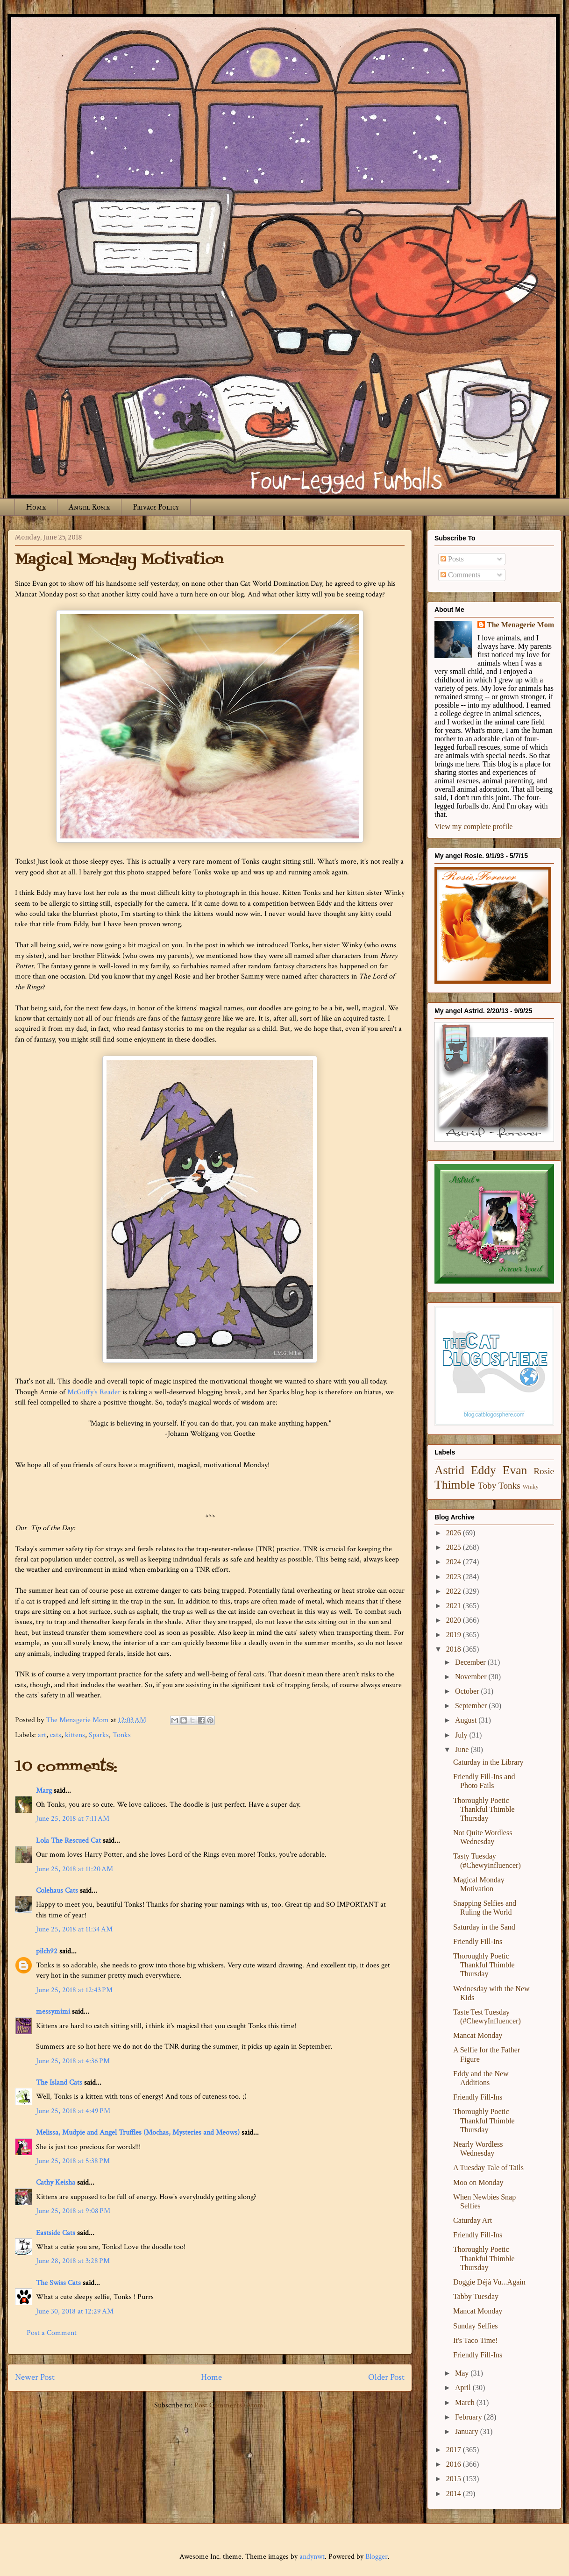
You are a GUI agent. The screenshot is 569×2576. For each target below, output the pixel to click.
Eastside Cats (55, 2233)
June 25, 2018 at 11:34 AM (74, 1929)
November (472, 1677)
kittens (75, 1735)
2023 (454, 1577)
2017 (454, 2450)
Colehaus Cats (57, 1890)
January (467, 2431)
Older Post (386, 2377)
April (464, 2387)
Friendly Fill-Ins (477, 1941)
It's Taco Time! (475, 2340)
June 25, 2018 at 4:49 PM (73, 2111)
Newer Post (35, 2377)
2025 (454, 1547)
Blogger (376, 2557)
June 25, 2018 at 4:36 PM (73, 2061)
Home (36, 507)
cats (55, 1735)
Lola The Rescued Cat (68, 1840)
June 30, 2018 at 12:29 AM (75, 2311)
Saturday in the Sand (484, 1927)
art (42, 1735)
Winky (531, 1486)
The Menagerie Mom (520, 625)
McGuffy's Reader (94, 1392)
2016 (454, 2464)
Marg (44, 1790)
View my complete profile (473, 826)
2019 (454, 1635)
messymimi (53, 2011)
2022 (454, 1591)
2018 (454, 1649)
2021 (454, 1606)
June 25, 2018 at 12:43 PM (74, 1990)
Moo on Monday (478, 2182)
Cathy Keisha (55, 2182)
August (466, 1720)
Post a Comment (52, 2333)
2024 (454, 1562)
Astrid (449, 1470)
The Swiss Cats (58, 2283)
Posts (452, 559)
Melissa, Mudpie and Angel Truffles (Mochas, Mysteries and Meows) (138, 2132)
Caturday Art (472, 2220)
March (466, 2402)
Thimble (454, 1484)
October (468, 1691)
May (462, 2373)
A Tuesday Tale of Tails (488, 2168)
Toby (487, 1485)
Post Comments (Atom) (230, 2405)
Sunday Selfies (475, 2326)
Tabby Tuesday (475, 2296)
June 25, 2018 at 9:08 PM (73, 2211)
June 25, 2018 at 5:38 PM (73, 2161)
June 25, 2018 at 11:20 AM (74, 1869)
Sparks (99, 1735)
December (471, 1662)
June (462, 1749)
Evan (515, 1470)
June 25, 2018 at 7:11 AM (72, 1819)
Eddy (483, 1470)
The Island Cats (59, 2082)
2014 (454, 2494)
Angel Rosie (89, 507)
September (472, 1706)
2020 (454, 1620)
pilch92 (46, 1951)
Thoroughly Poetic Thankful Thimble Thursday (484, 1809)
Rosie (543, 1471)
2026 (454, 1533)
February (469, 2417)
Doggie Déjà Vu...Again (489, 2282)
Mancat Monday (477, 2035)
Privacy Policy (156, 507)
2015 (454, 2479)
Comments (460, 575)
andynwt (312, 2557)
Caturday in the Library (488, 1762)
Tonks (122, 1735)
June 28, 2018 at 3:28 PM (73, 2261)
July (462, 1735)
